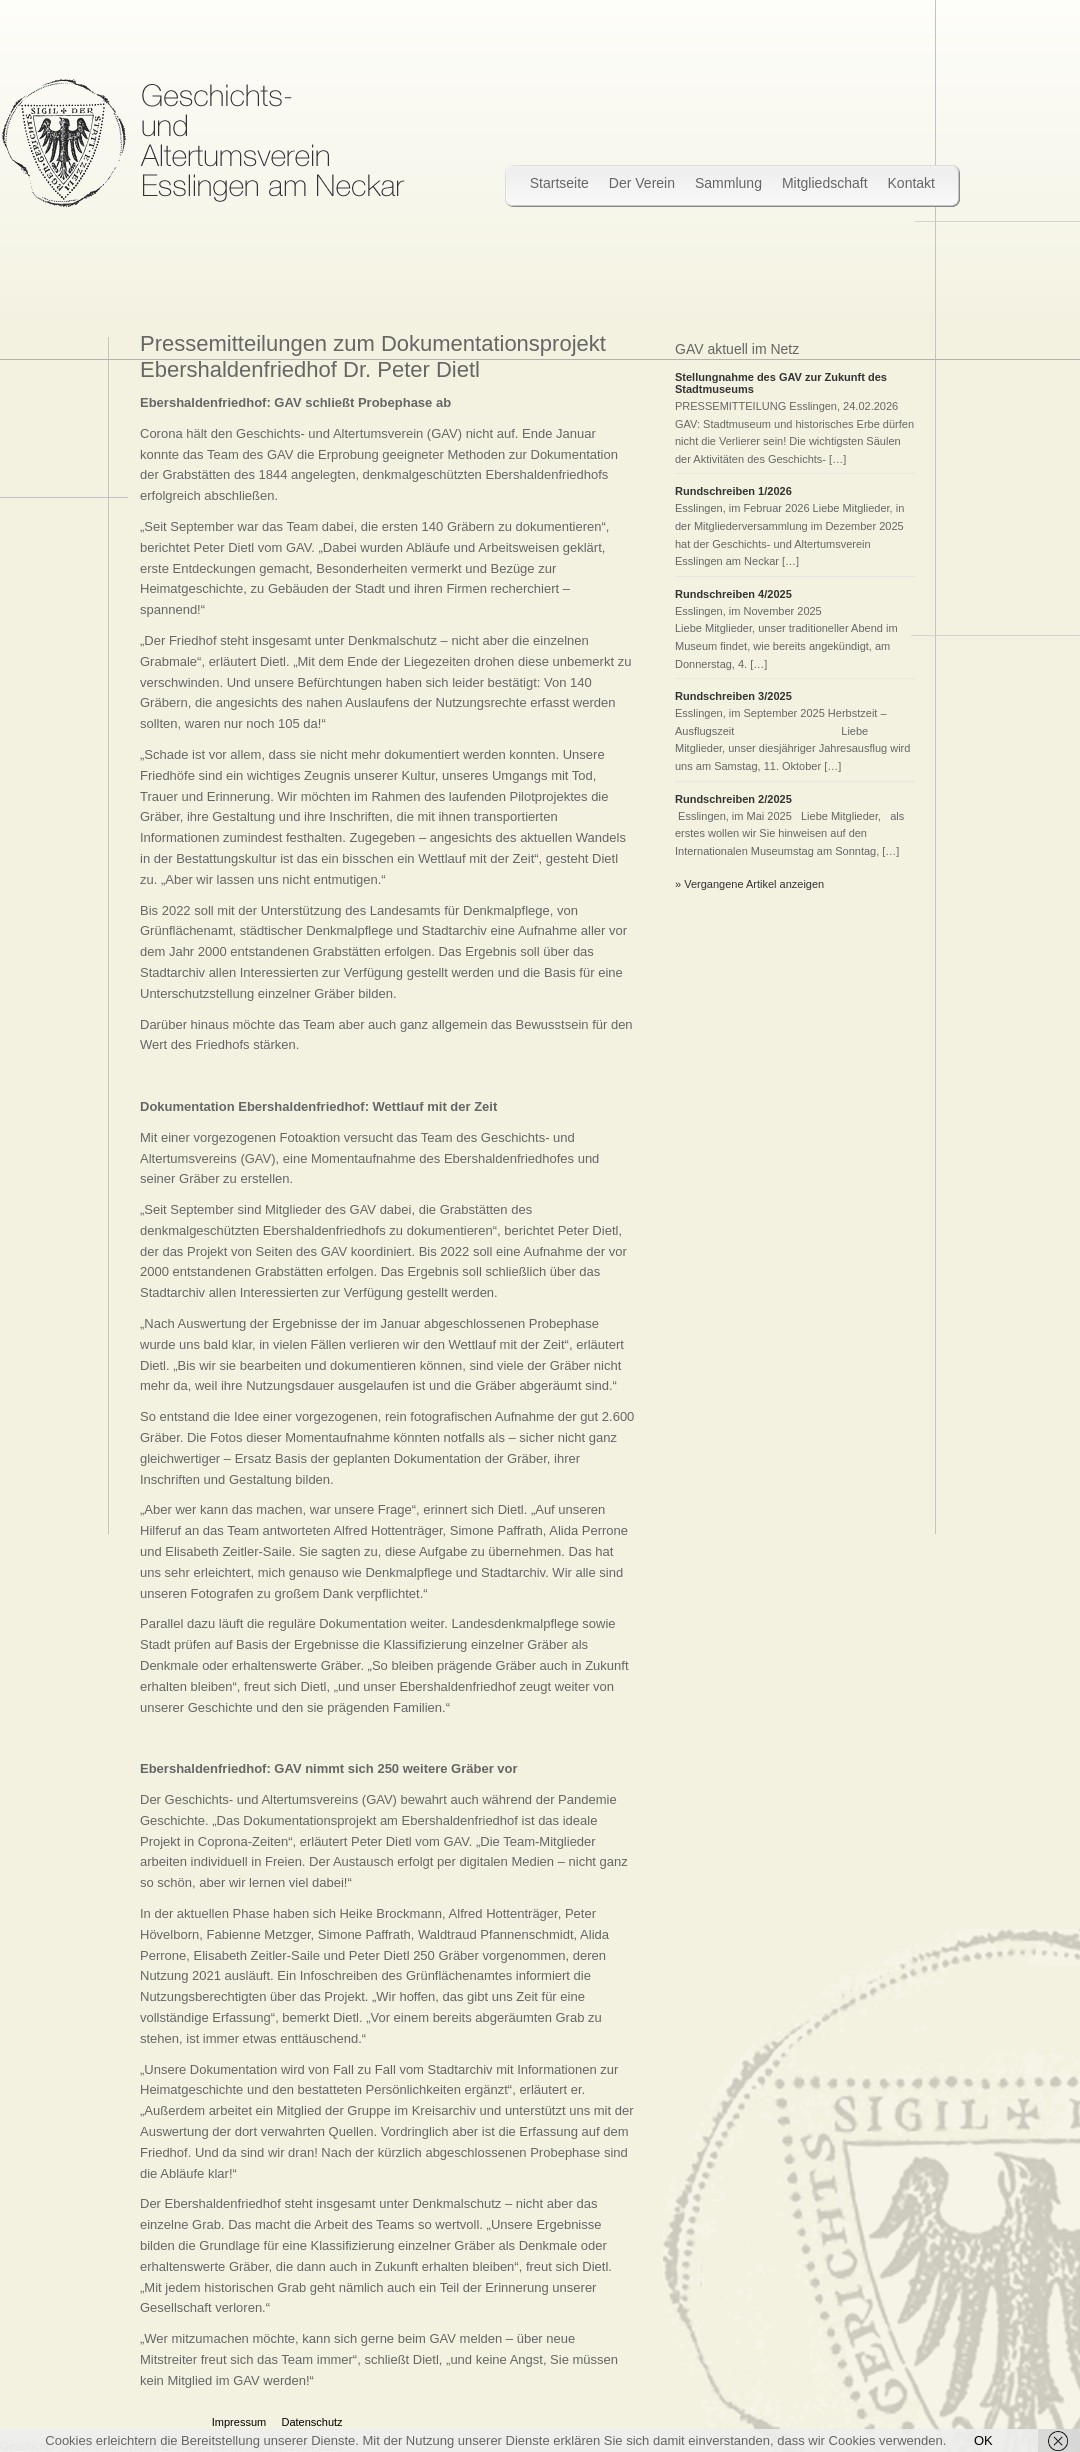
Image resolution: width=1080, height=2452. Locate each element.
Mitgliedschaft (825, 183)
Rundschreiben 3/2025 (736, 696)
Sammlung (728, 183)
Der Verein (642, 183)
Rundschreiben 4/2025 (733, 594)
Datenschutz (311, 2422)
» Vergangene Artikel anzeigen (749, 884)
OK (983, 2440)
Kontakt (911, 183)
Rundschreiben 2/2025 (733, 799)
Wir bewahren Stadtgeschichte (202, 143)
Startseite (559, 183)
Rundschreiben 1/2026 (733, 491)
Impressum (239, 2422)
